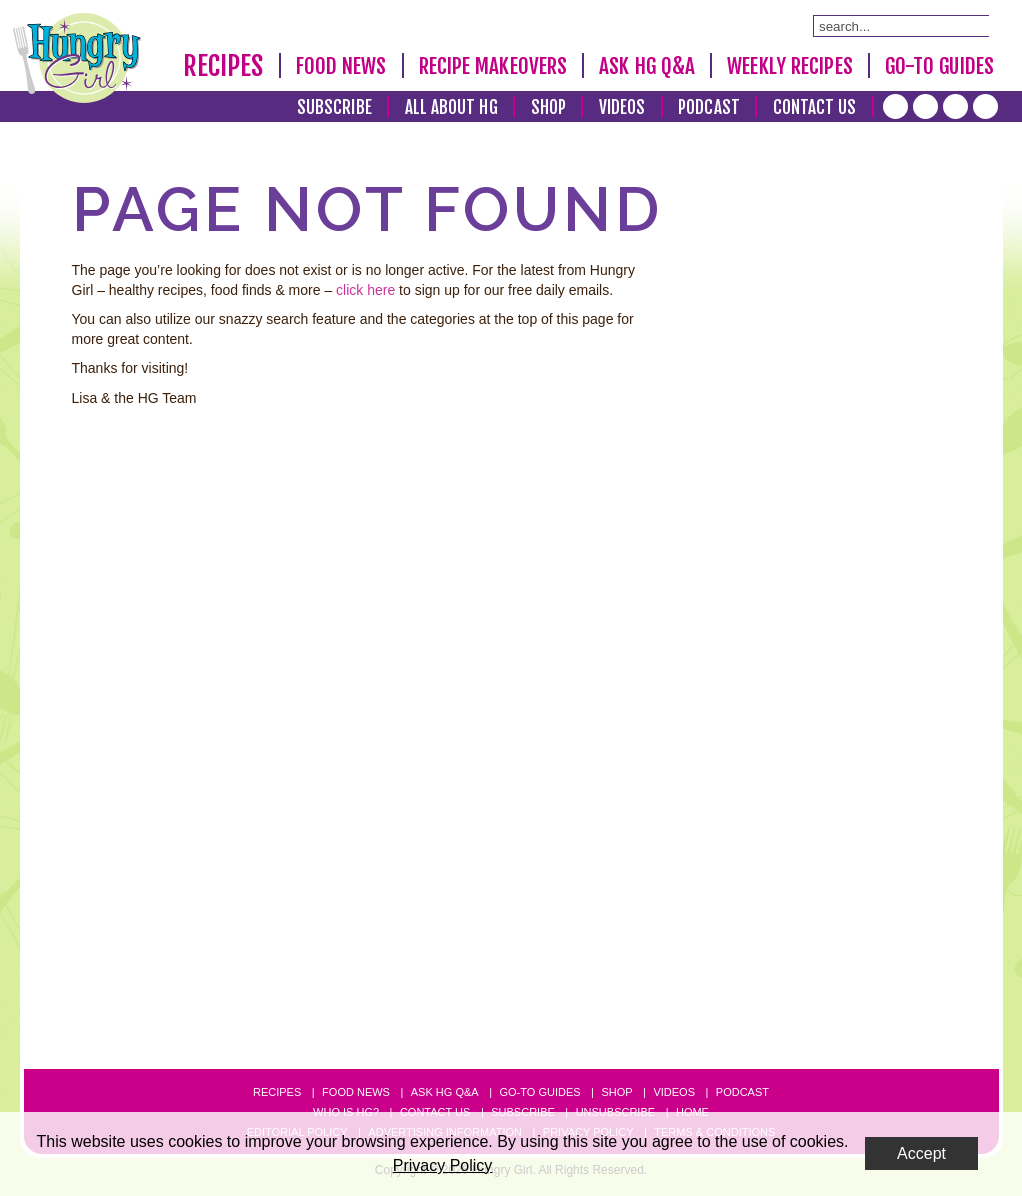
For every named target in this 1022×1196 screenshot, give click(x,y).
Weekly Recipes (789, 66)
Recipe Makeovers (493, 66)
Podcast (709, 107)
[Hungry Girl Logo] (77, 58)
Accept (921, 1153)
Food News (341, 66)
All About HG (451, 107)
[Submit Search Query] (979, 25)
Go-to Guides (539, 1092)
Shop (548, 107)
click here (365, 290)
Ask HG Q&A (647, 66)
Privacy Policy (443, 1165)
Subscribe (334, 107)
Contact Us (815, 107)
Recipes (223, 66)
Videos (622, 107)
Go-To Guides (939, 66)
